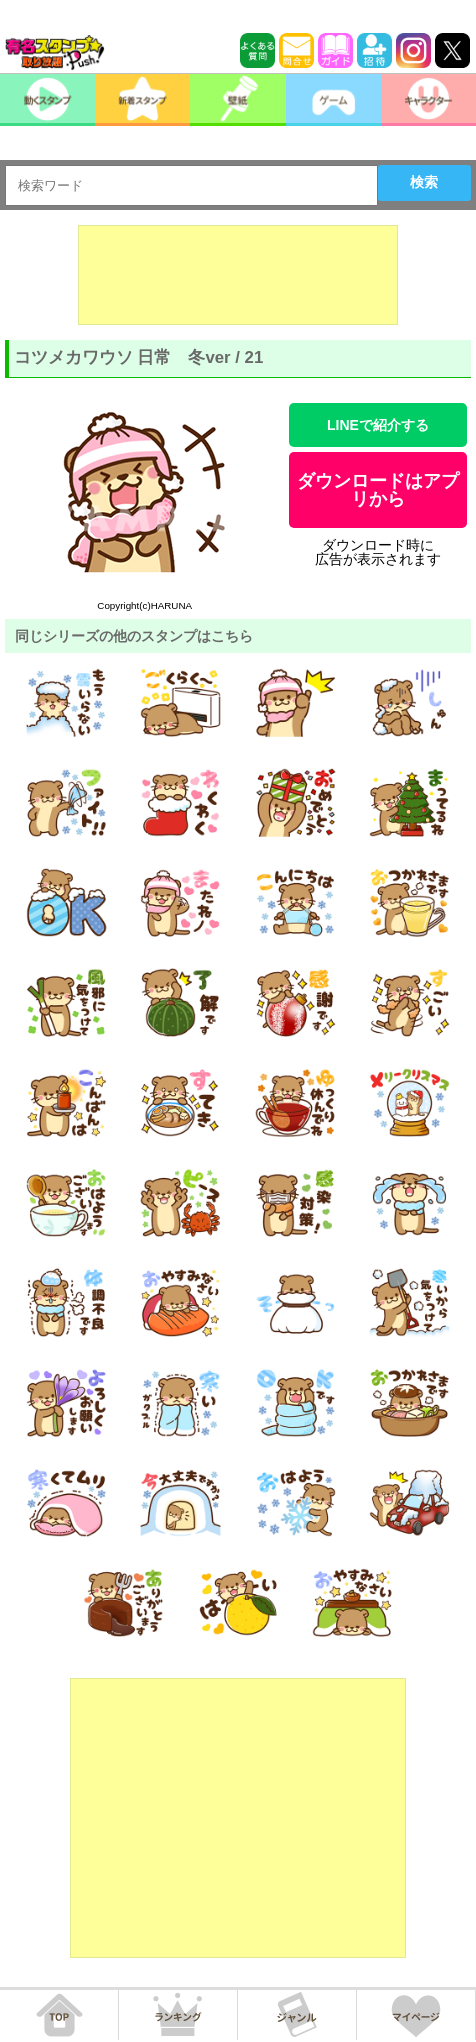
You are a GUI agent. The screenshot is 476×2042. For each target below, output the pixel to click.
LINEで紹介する (378, 425)
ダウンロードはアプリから (378, 490)
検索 (424, 182)
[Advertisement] (238, 275)
